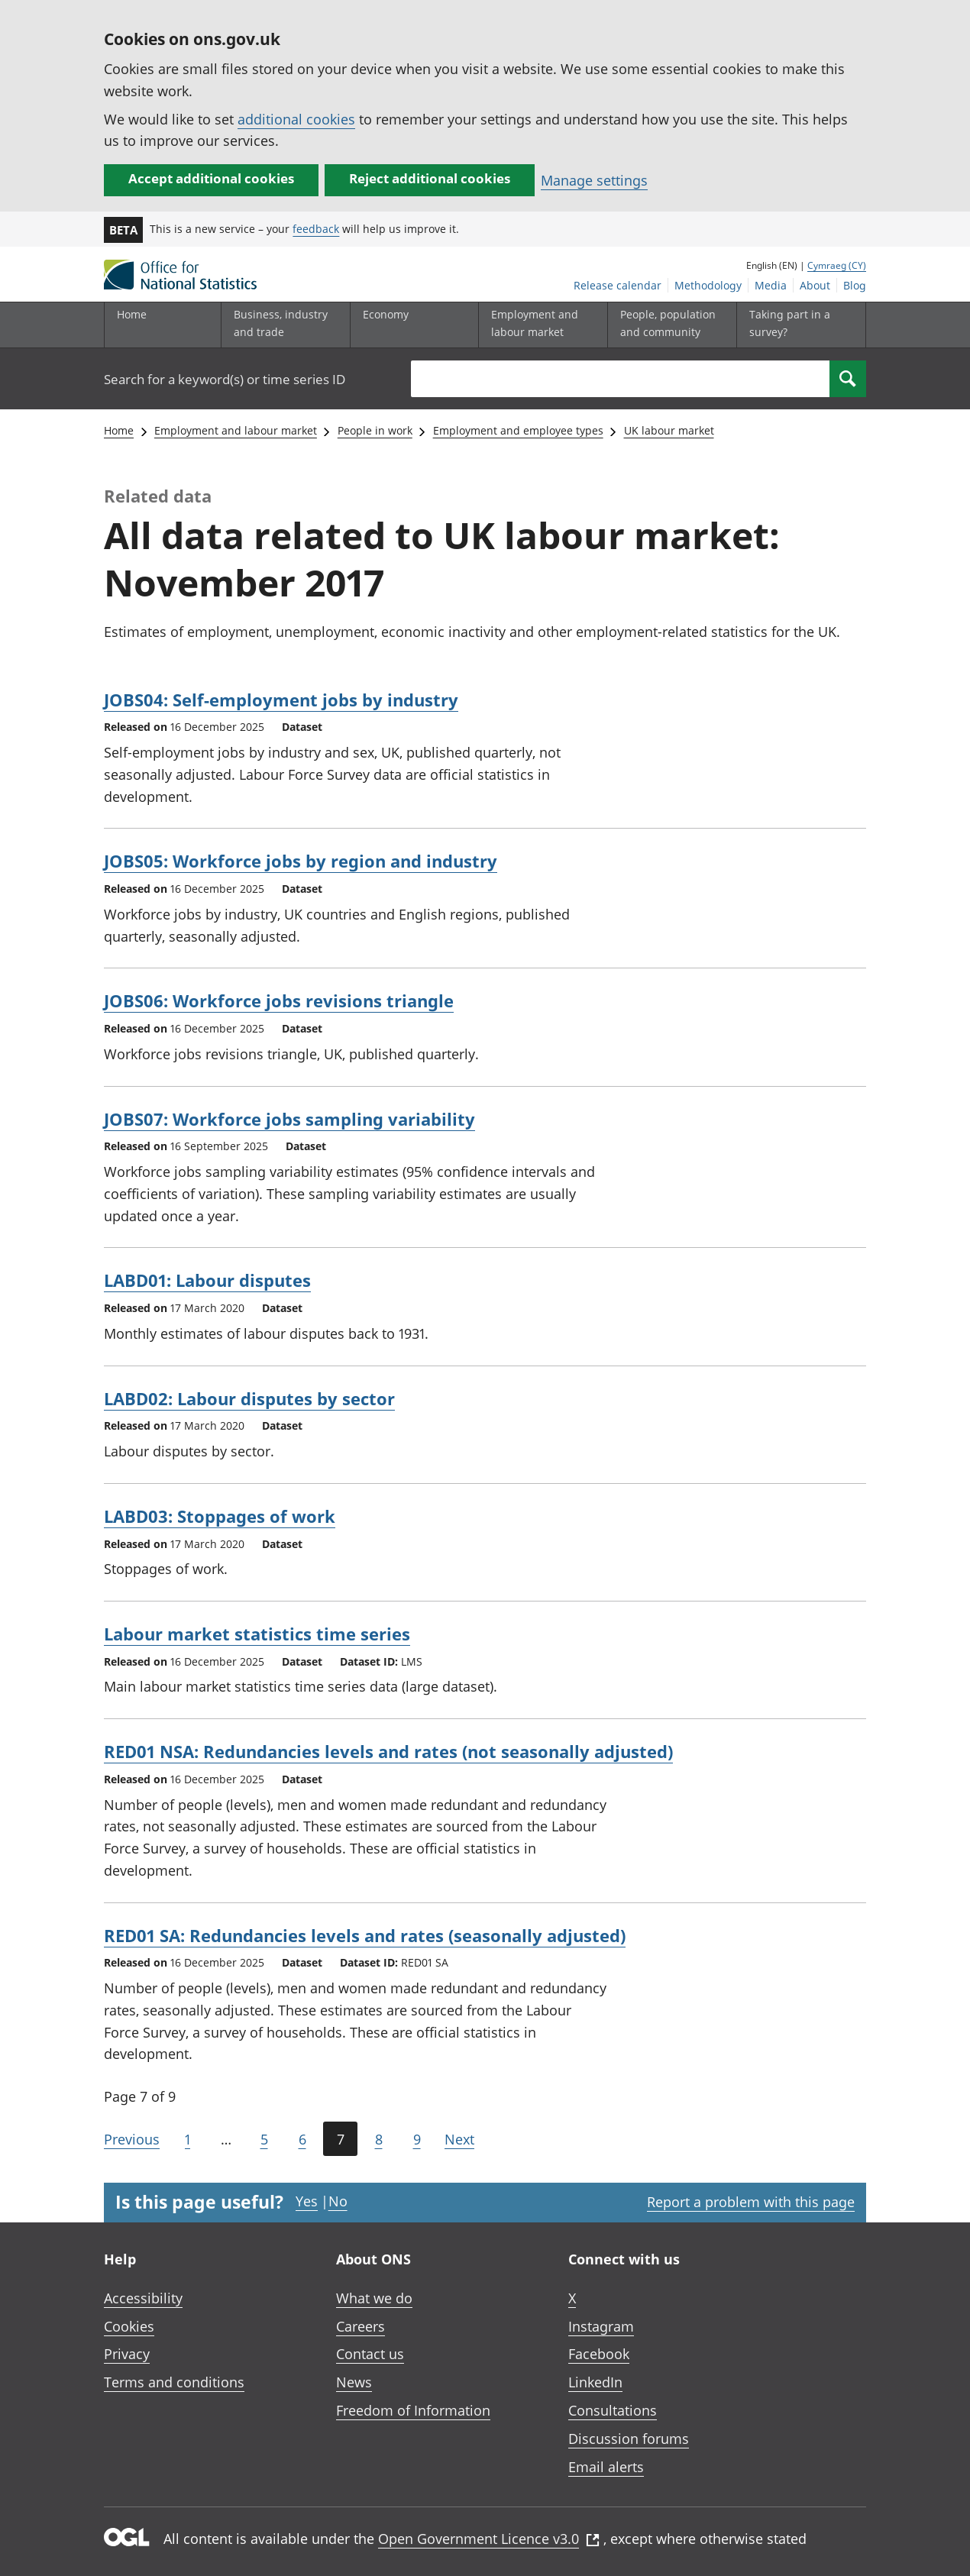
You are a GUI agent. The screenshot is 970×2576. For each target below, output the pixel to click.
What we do (374, 2298)
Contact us (370, 2354)
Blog (854, 285)
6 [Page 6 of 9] (302, 2139)
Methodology (708, 285)
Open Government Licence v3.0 (489, 2538)
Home (132, 314)
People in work (375, 430)
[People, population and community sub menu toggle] (668, 324)
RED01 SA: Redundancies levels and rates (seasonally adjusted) (365, 1935)
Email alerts (606, 2467)
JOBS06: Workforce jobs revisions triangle (279, 1000)
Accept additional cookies (211, 178)
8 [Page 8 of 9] (379, 2139)
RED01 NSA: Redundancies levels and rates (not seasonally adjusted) (388, 1751)
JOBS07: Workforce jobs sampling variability (289, 1118)
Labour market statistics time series (257, 1633)
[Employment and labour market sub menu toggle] (539, 324)
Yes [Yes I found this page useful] (307, 2201)
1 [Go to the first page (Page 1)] (187, 2139)
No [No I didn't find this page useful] (338, 2201)
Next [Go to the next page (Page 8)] (459, 2139)
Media (771, 285)
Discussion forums (628, 2438)
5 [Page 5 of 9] (264, 2139)
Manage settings (594, 180)
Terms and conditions (174, 2382)
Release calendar (617, 285)
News (354, 2382)
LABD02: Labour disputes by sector (249, 1398)
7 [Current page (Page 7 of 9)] (340, 2139)
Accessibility (143, 2298)
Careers (360, 2326)
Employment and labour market (235, 430)
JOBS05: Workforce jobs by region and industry (300, 860)
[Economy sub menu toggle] (411, 324)
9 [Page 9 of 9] (417, 2139)
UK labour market (669, 430)
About (815, 285)
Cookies (129, 2326)
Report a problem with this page (751, 2202)
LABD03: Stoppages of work (219, 1516)
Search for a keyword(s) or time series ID (224, 379)
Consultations (612, 2410)
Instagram (601, 2326)
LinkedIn (595, 2382)
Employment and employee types (518, 430)
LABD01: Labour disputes (207, 1280)
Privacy (127, 2354)
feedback (316, 228)
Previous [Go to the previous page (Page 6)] (132, 2139)
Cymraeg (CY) (836, 265)
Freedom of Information (413, 2410)
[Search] (847, 378)
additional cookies (296, 119)
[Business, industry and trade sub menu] (282, 324)
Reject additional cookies (429, 178)
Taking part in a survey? (789, 322)
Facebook (598, 2354)
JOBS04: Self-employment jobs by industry (281, 699)
